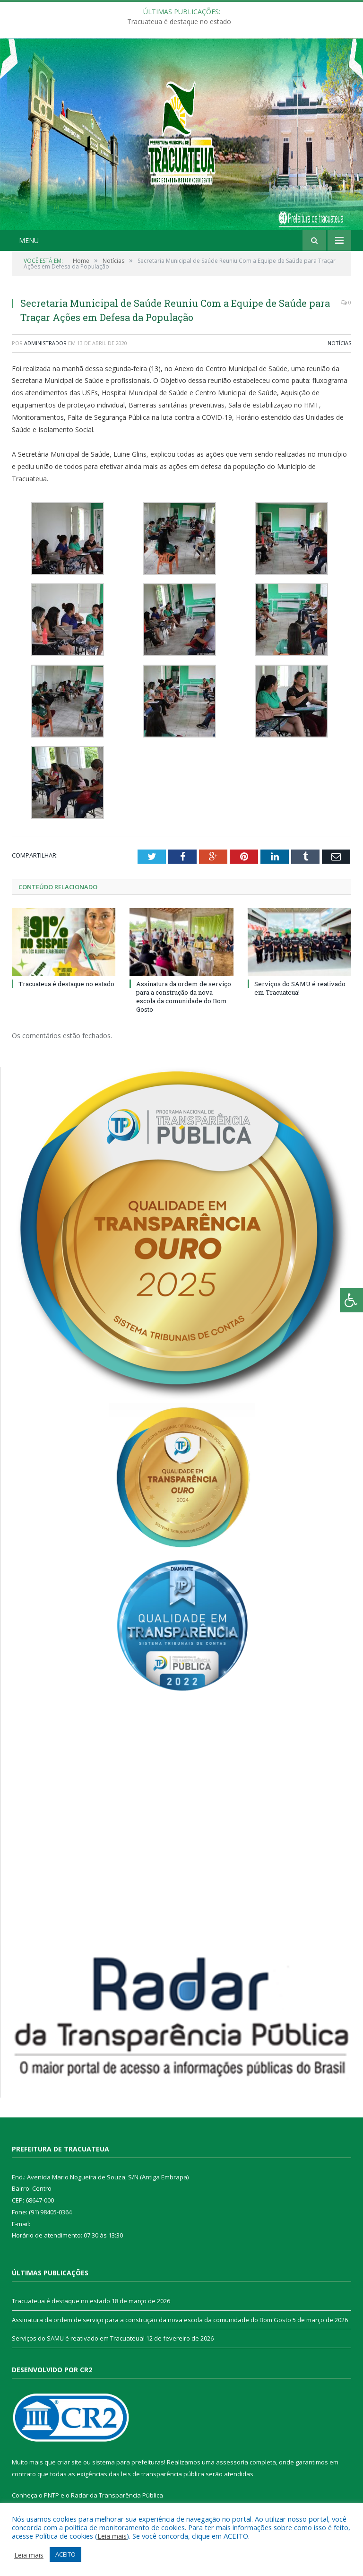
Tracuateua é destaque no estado (179, 21)
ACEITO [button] (65, 2554)
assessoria (232, 2462)
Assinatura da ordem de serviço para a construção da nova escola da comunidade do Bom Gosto (183, 997)
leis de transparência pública (162, 2474)
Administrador (45, 343)
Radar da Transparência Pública (117, 2495)
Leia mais (112, 2536)
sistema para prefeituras (128, 2462)
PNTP (51, 2495)
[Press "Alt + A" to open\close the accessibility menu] (351, 1300)
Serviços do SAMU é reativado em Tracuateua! (78, 2338)
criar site (69, 2462)
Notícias (339, 343)
